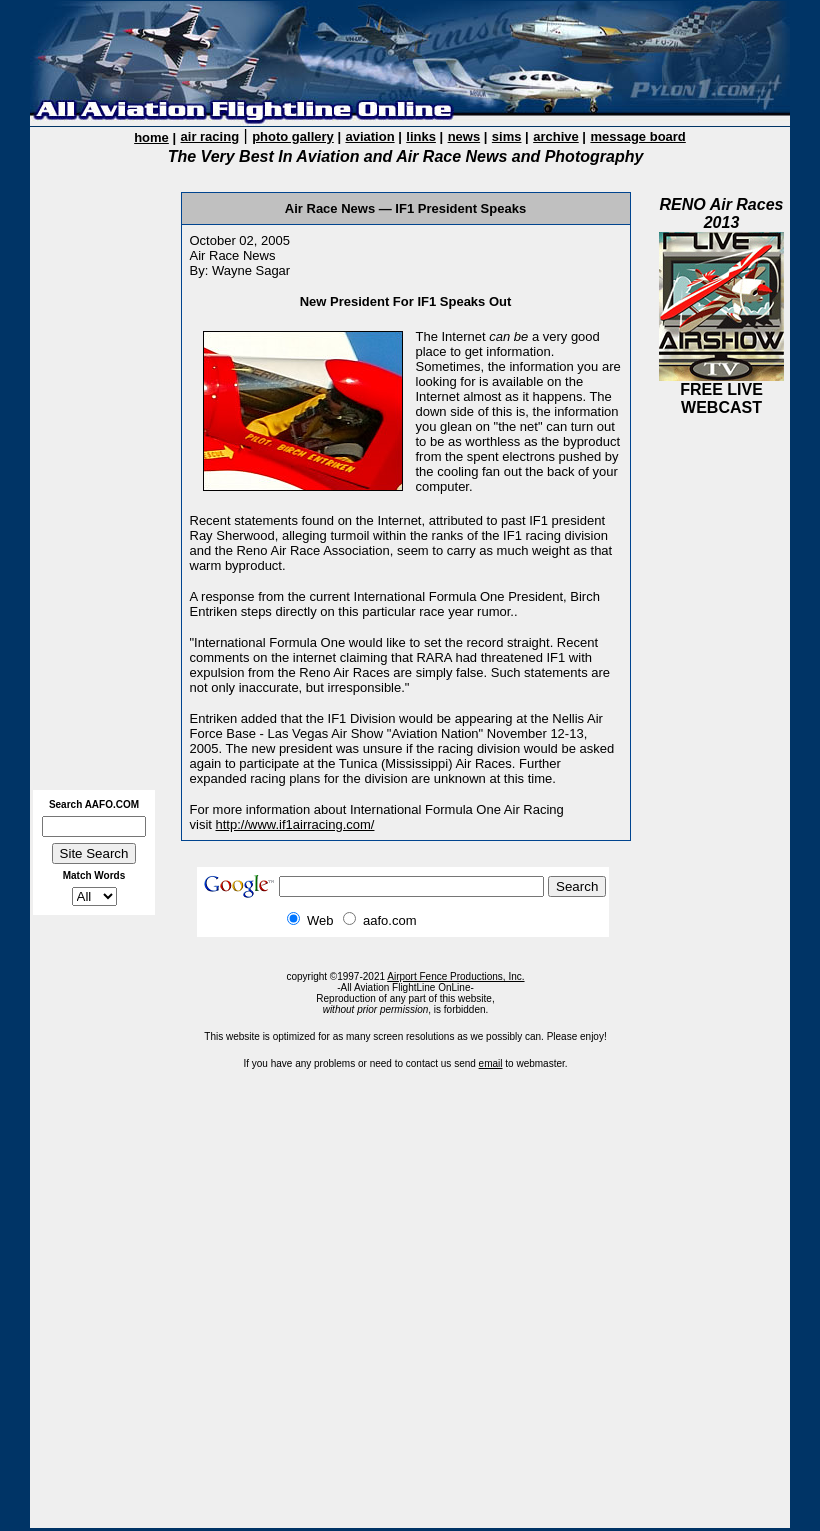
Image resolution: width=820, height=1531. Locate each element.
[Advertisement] (101, 480)
